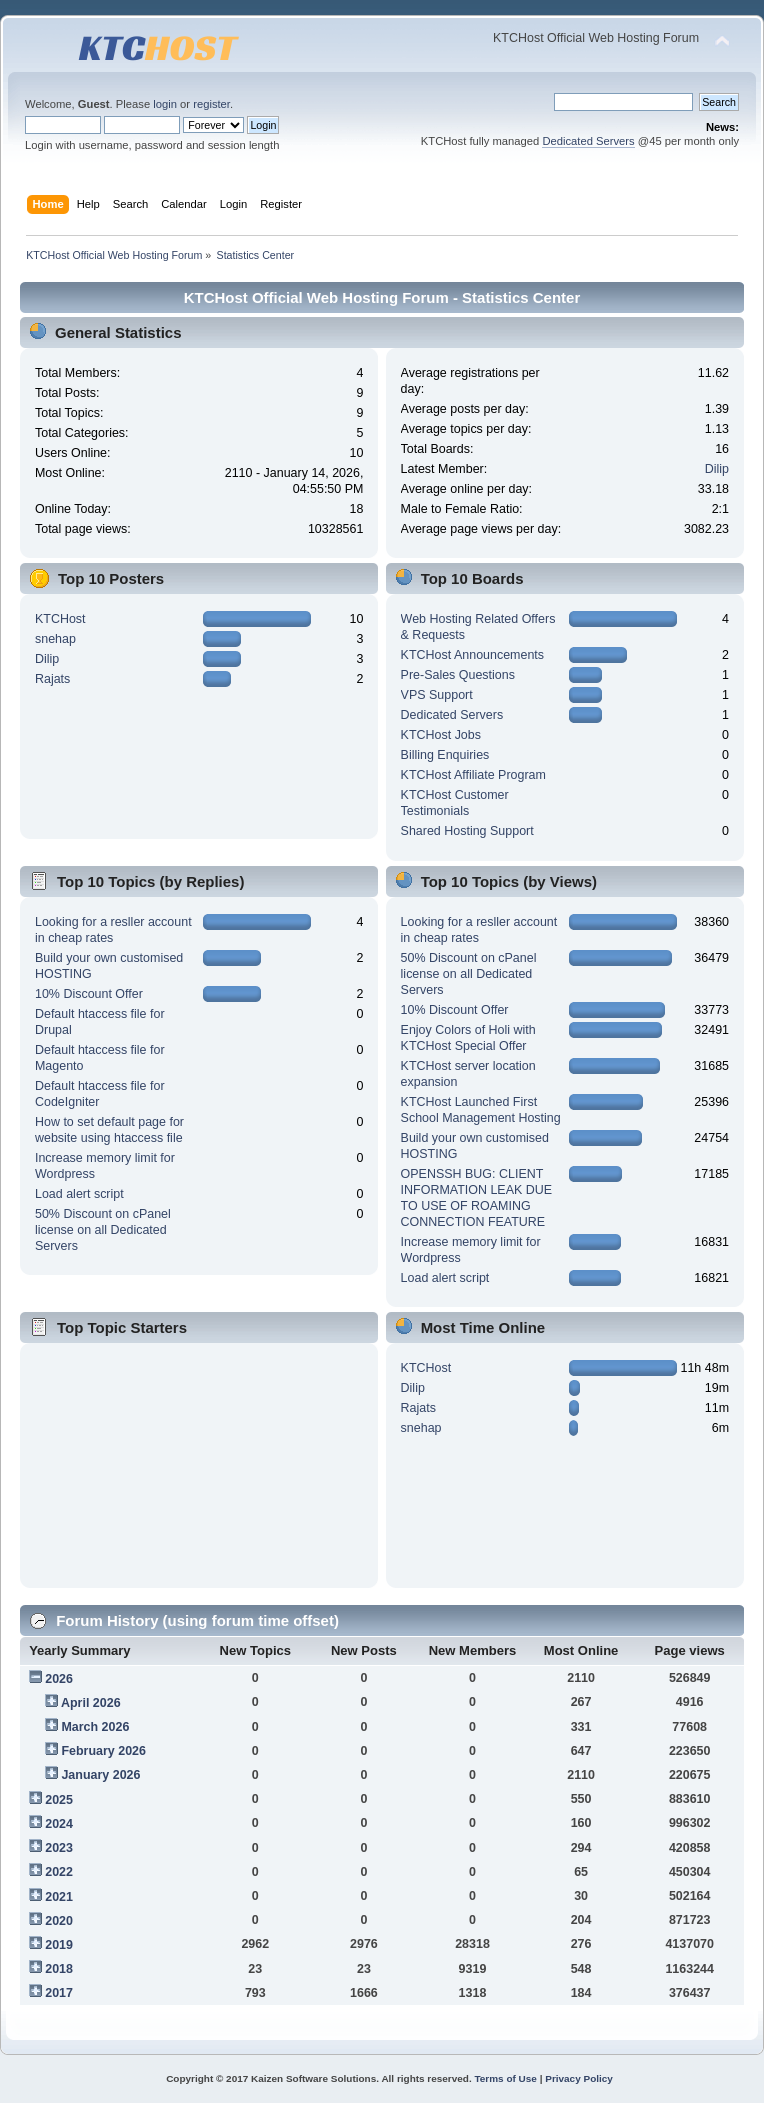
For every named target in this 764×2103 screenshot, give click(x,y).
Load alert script (79, 1194)
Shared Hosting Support (467, 831)
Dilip (717, 469)
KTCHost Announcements (472, 655)
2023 (59, 1848)
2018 (59, 1969)
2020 (59, 1921)
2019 (59, 1945)
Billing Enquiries (445, 755)
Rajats (52, 679)
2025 (59, 1800)
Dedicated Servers (588, 141)
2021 (59, 1897)
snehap (55, 639)
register (211, 104)
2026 (59, 1679)
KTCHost (60, 619)
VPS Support (437, 695)
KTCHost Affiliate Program (473, 775)
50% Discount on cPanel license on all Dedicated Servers (103, 1230)
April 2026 (91, 1703)
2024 (59, 1824)
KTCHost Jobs (441, 735)
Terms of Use (505, 2078)
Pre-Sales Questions (458, 675)
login (165, 104)
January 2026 (100, 1775)
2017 (59, 1993)
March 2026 (95, 1727)
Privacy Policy (579, 2078)
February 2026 (103, 1751)
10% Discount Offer (89, 994)
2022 (59, 1872)
